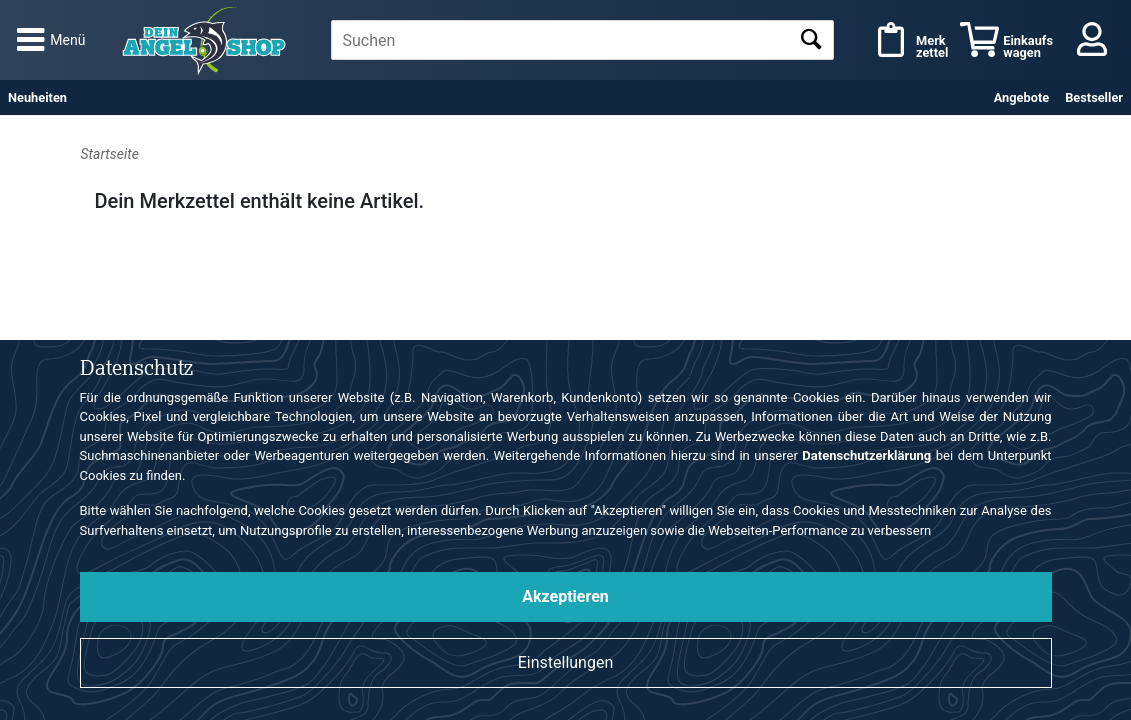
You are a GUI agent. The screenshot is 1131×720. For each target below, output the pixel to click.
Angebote (1021, 97)
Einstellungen (566, 662)
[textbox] (582, 40)
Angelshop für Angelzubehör (208, 40)
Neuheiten (37, 97)
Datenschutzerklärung (866, 455)
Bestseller (1094, 97)
